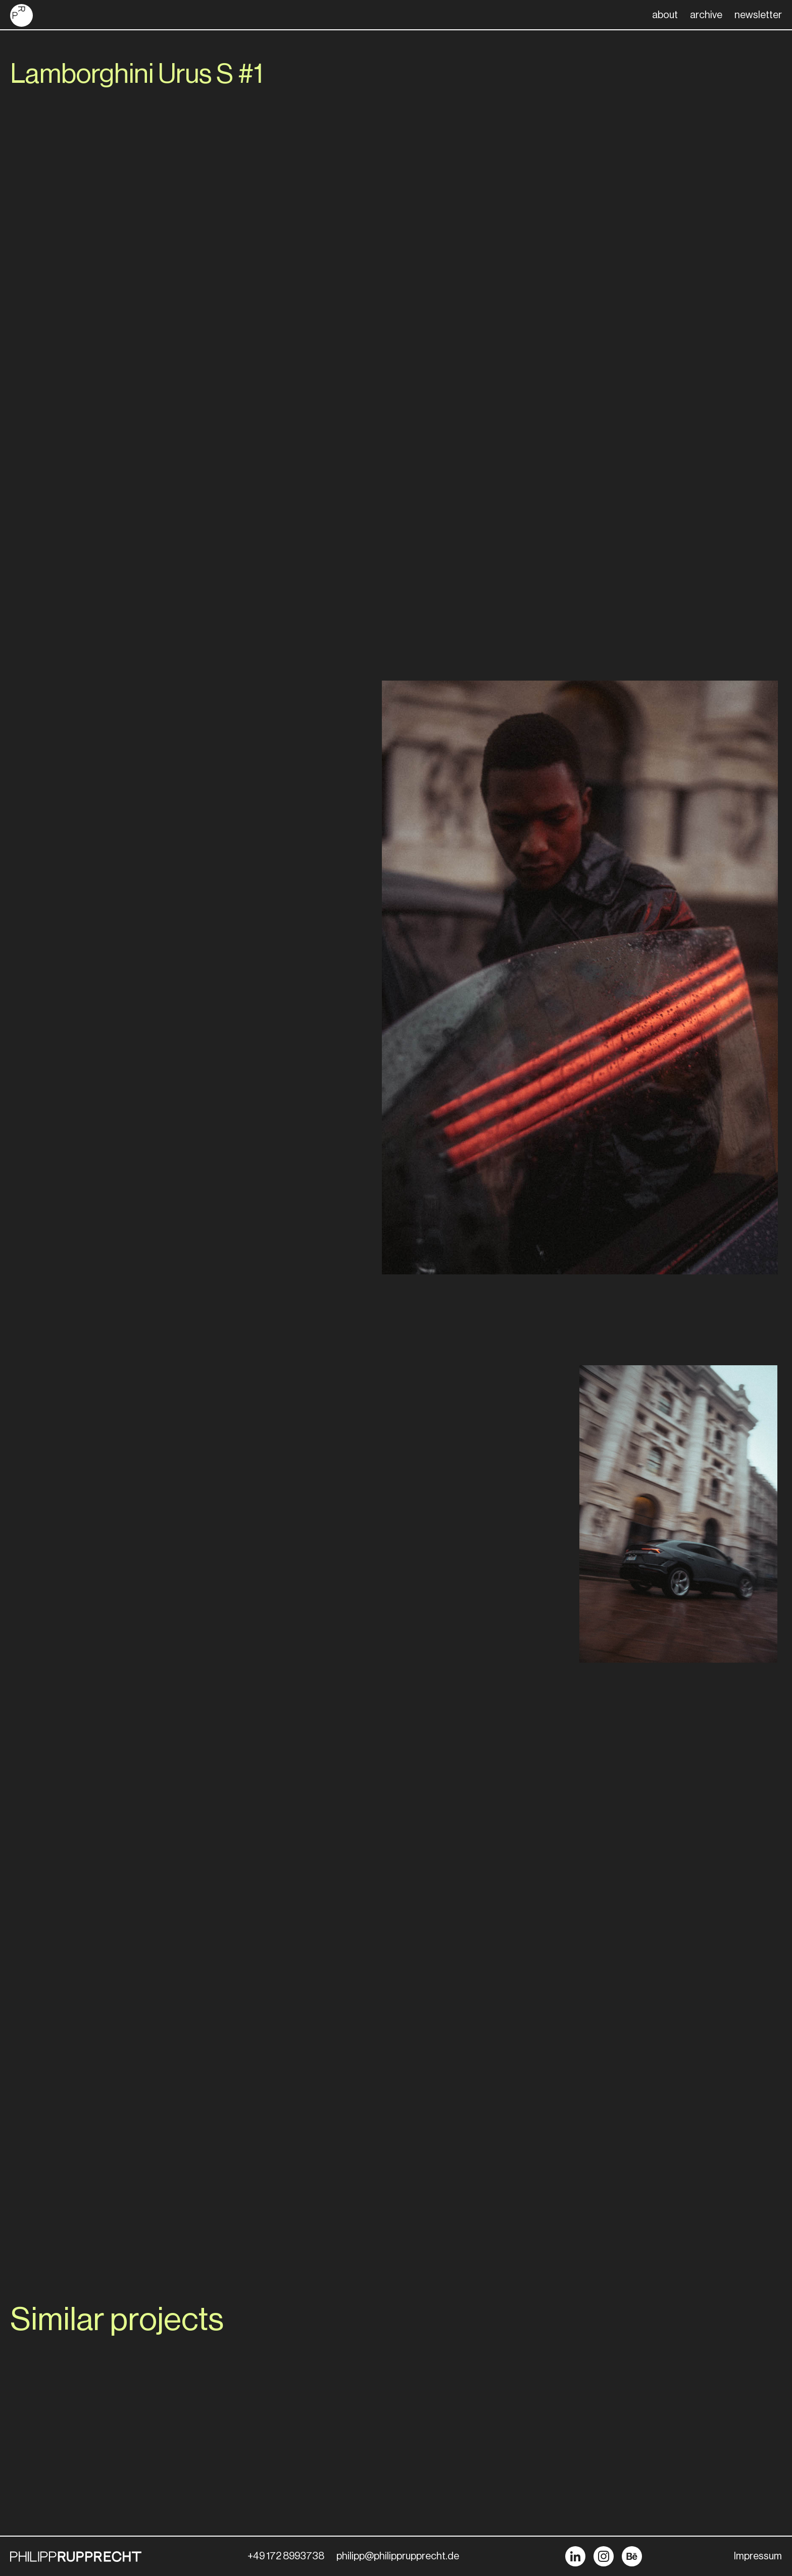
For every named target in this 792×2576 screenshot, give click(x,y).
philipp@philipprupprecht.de (397, 2556)
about (665, 15)
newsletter (758, 15)
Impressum (758, 2556)
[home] (21, 15)
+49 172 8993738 (285, 2556)
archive (706, 15)
